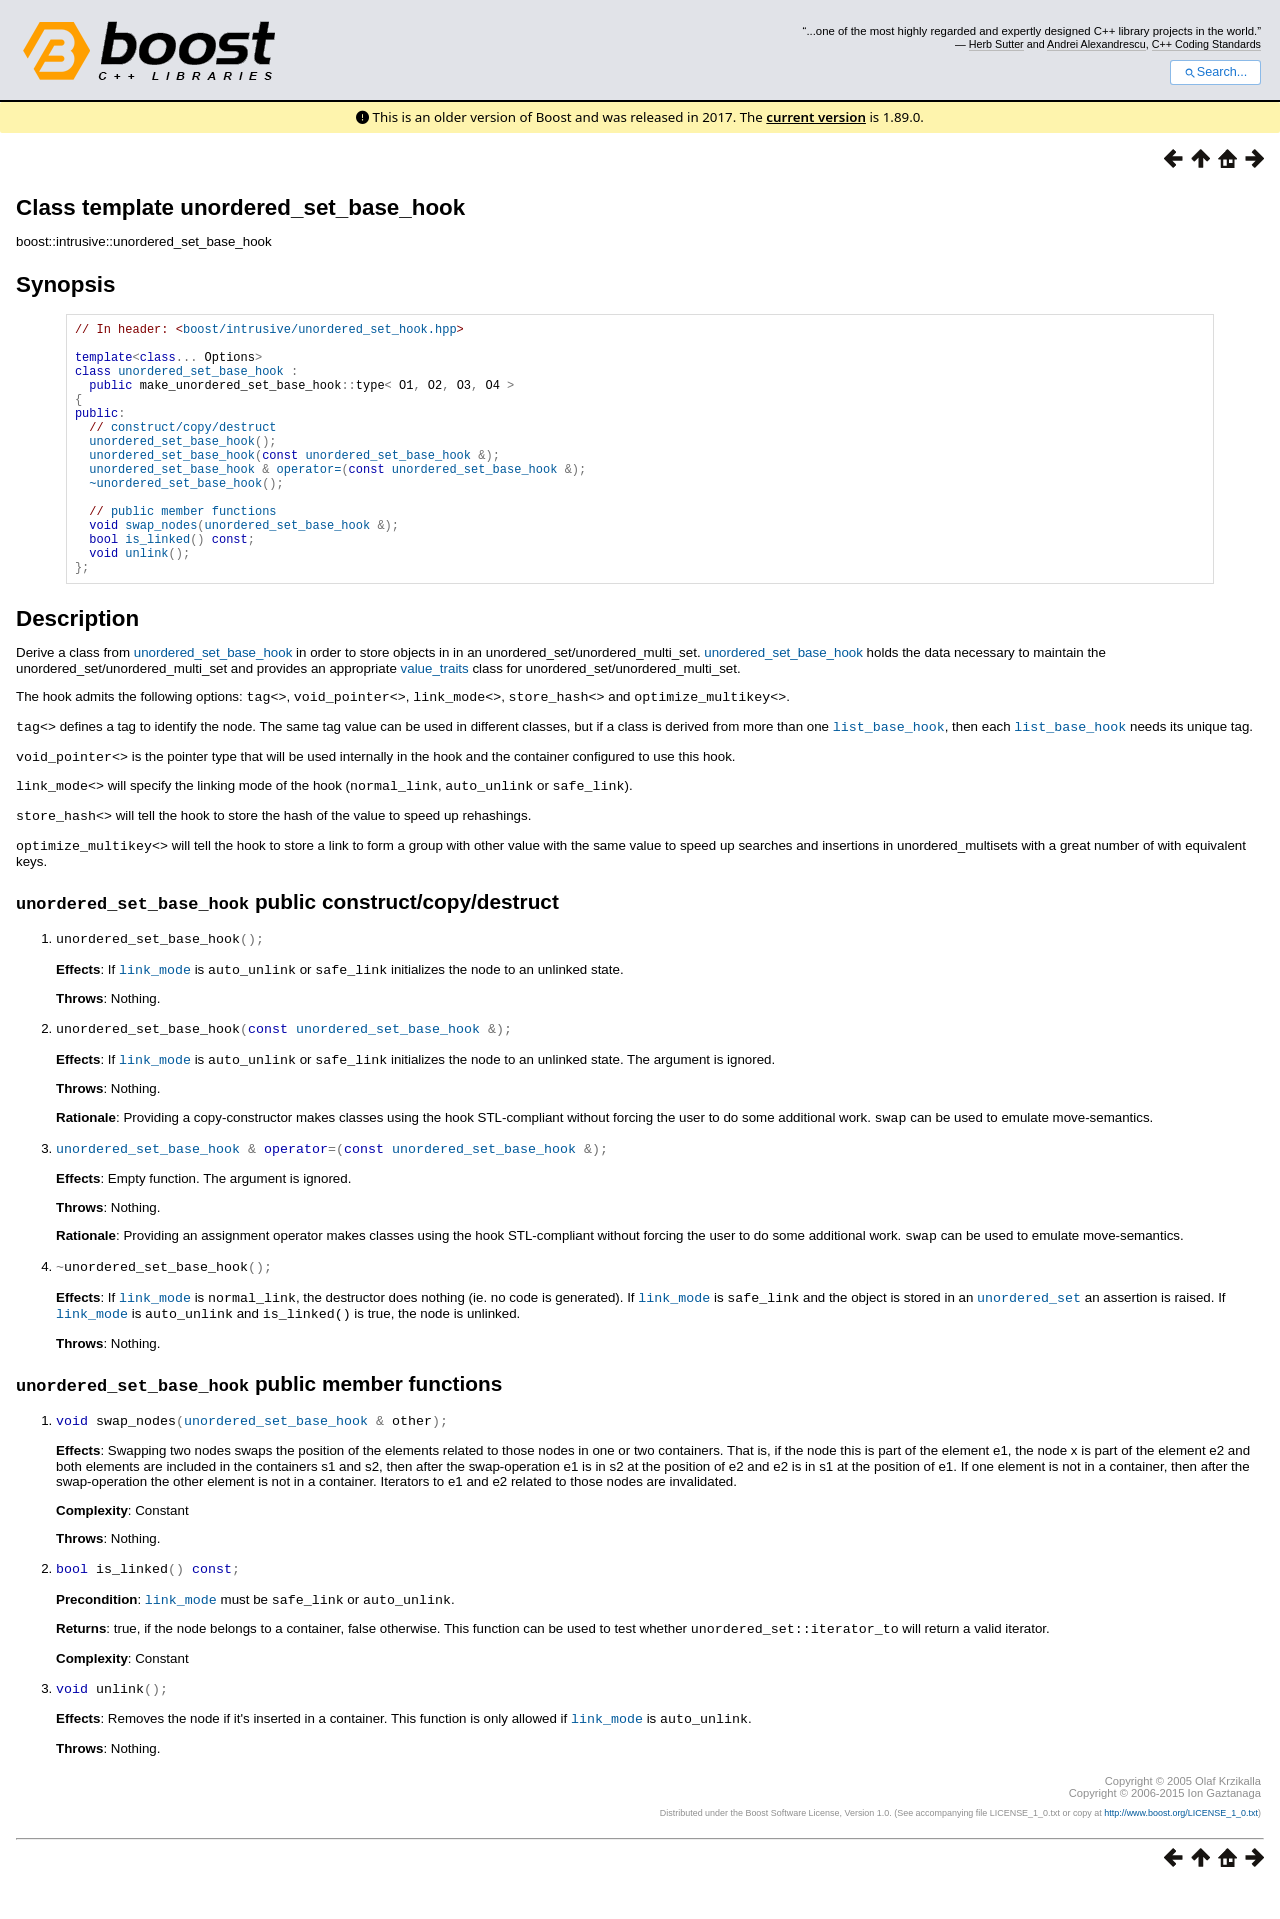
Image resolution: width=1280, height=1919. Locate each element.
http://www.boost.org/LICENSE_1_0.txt (1181, 1845)
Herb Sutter (996, 44)
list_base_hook (889, 779)
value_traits (435, 722)
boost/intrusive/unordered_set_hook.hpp (320, 331)
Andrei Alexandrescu (1096, 44)
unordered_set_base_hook (201, 382)
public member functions (194, 552)
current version (816, 117)
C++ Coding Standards (1206, 44)
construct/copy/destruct (194, 450)
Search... (1215, 72)
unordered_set (1029, 1337)
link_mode (155, 1016)
